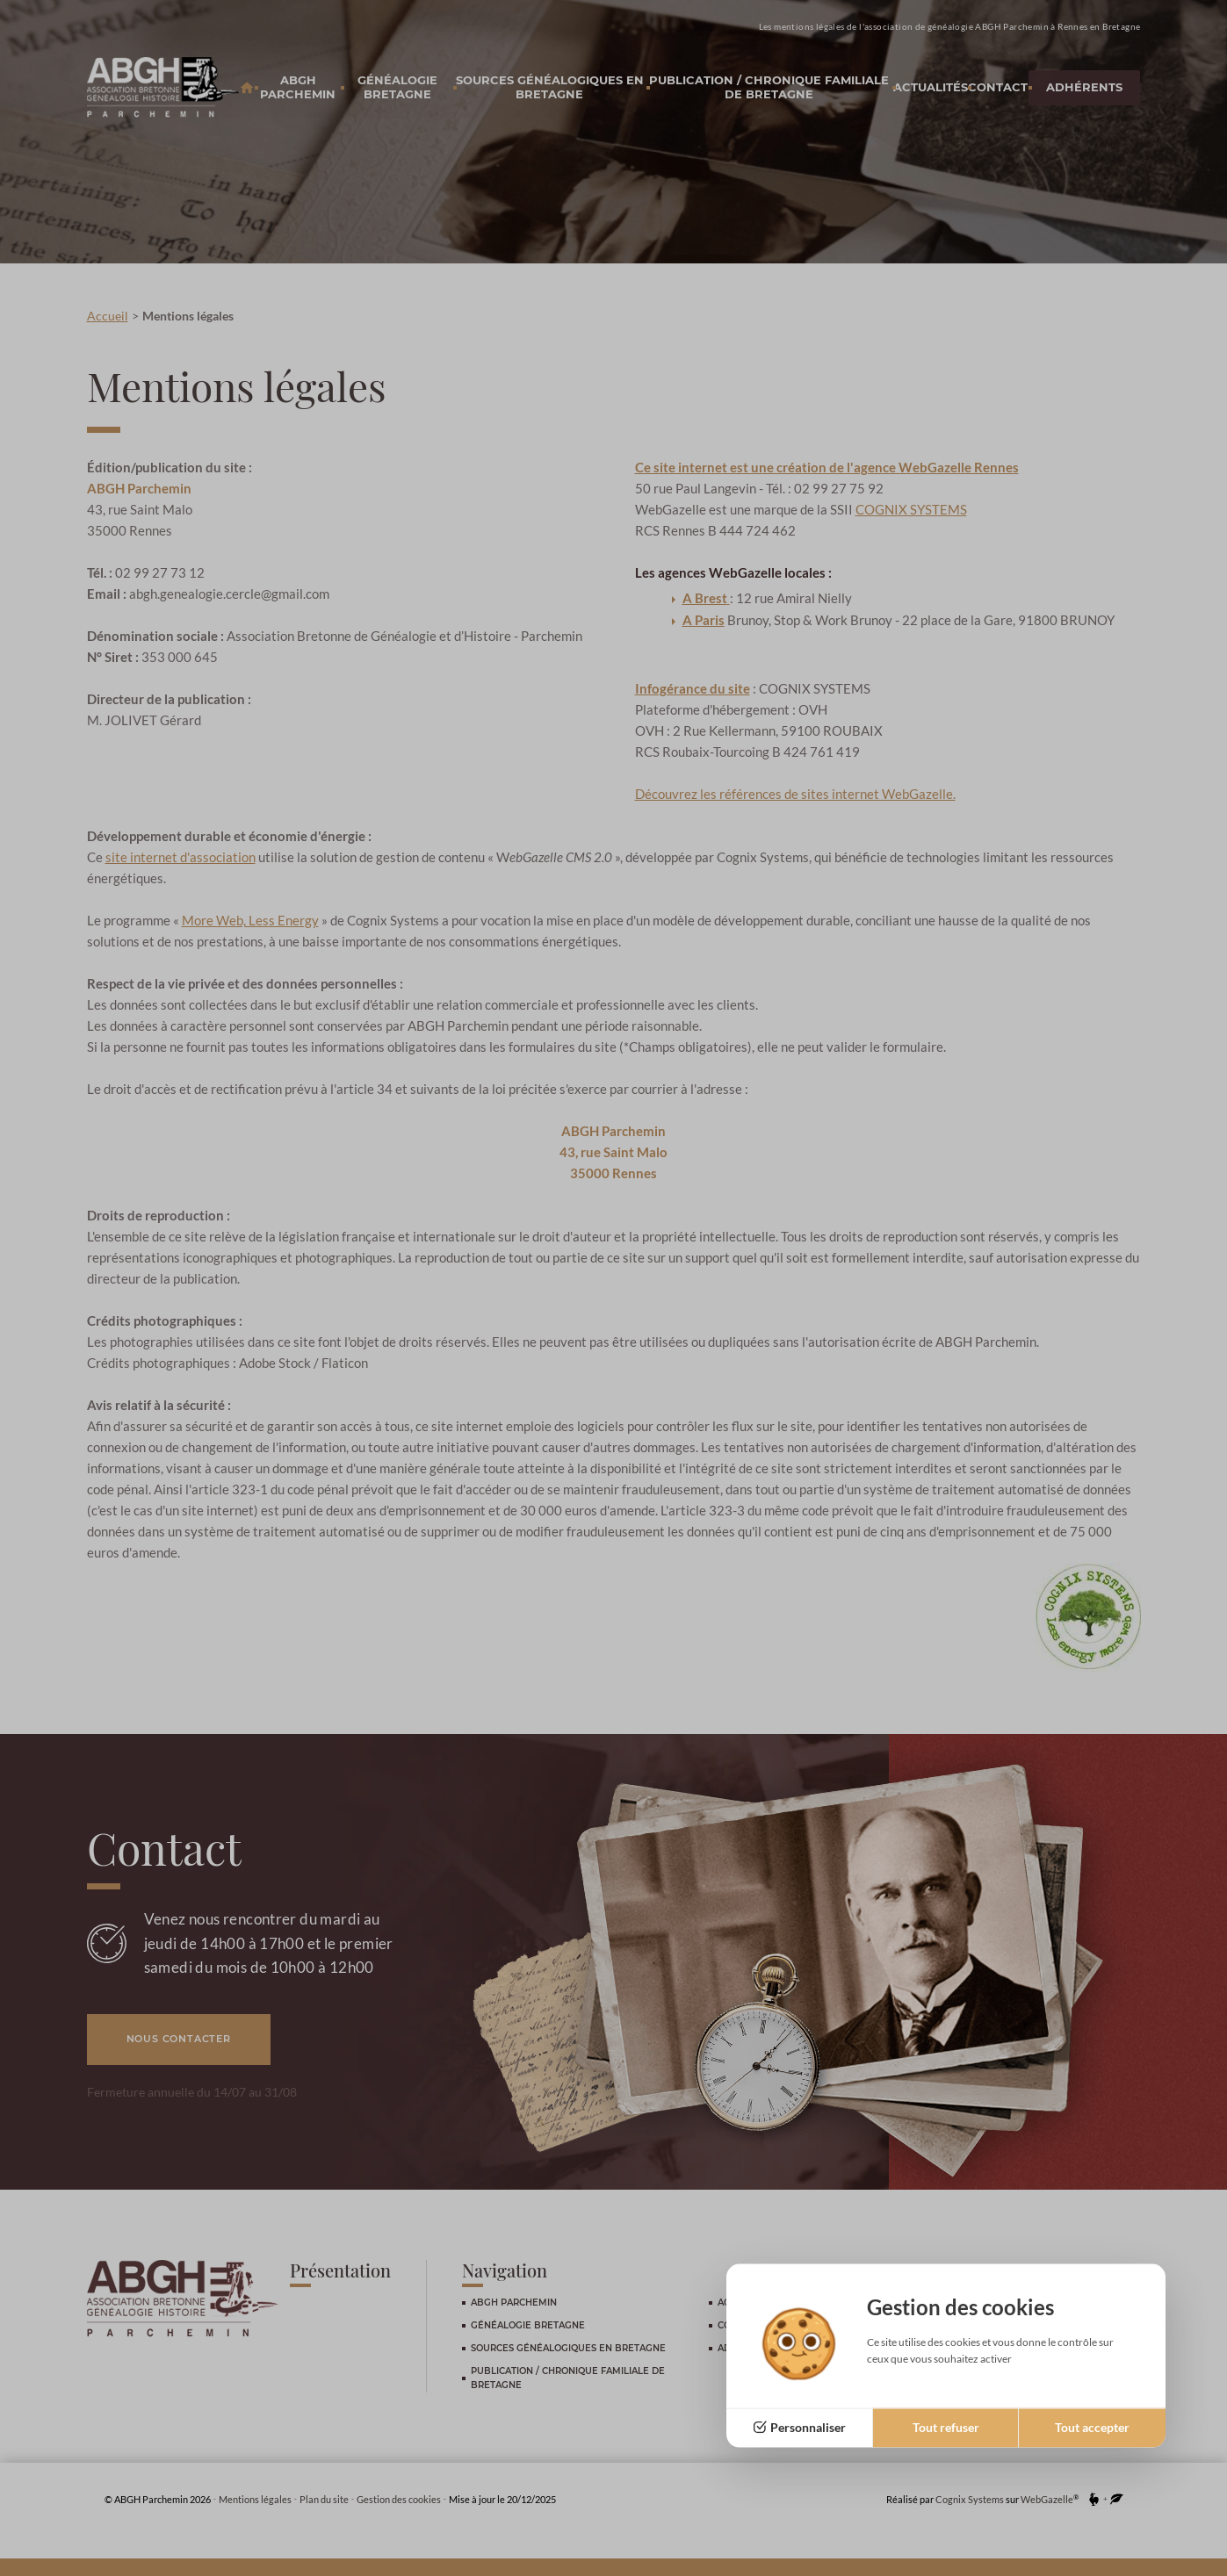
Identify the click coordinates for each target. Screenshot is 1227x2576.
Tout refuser (946, 2427)
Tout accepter (1092, 2427)
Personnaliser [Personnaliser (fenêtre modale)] (808, 2427)
